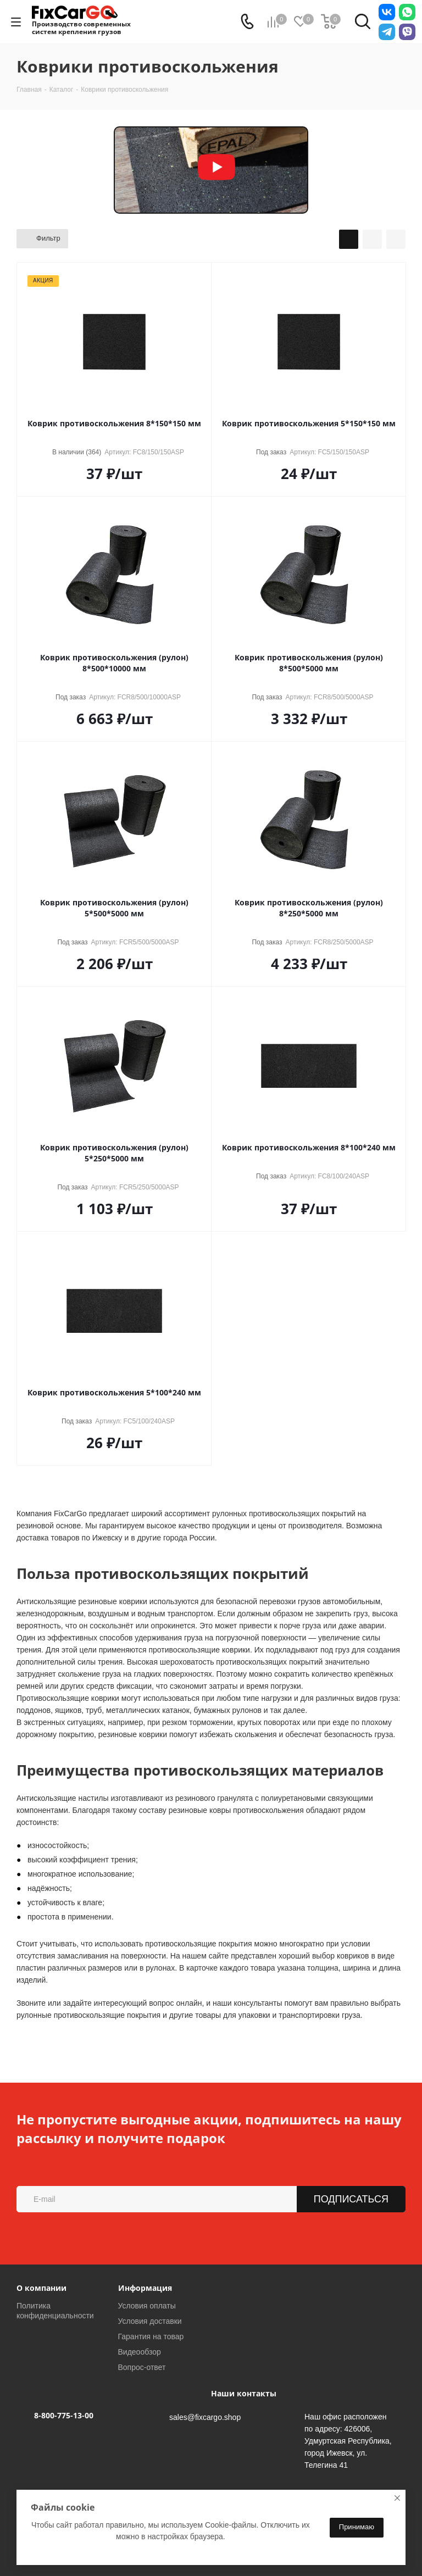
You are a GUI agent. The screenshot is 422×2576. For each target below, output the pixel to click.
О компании (41, 2288)
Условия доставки (150, 2321)
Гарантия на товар (151, 2336)
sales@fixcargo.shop (205, 2417)
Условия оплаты (147, 2305)
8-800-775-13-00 (63, 2415)
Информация (145, 2288)
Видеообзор (139, 2351)
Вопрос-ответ (142, 2367)
